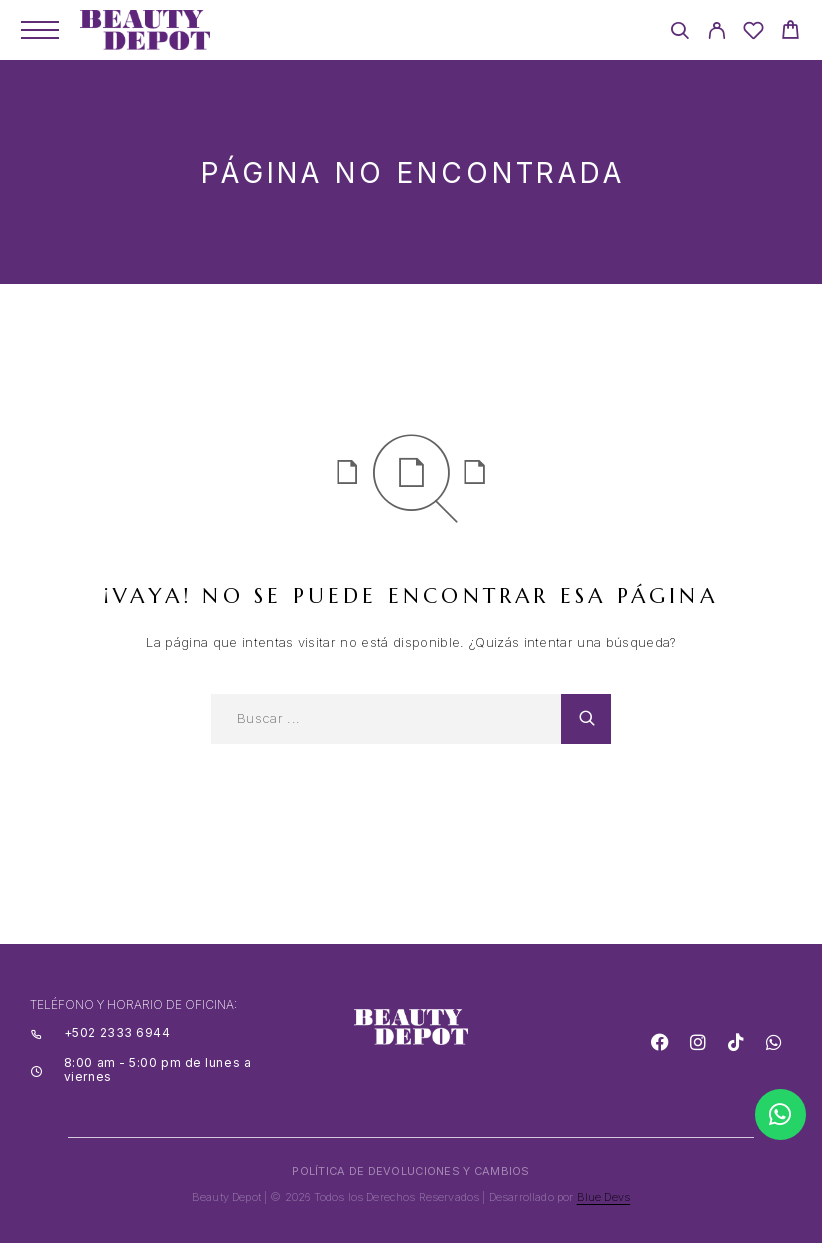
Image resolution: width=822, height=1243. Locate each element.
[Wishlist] (753, 33)
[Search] (679, 33)
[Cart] (790, 32)
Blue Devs (604, 1197)
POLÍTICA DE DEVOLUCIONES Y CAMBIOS (410, 1171)
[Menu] (40, 30)
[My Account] (716, 33)
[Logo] (145, 30)
